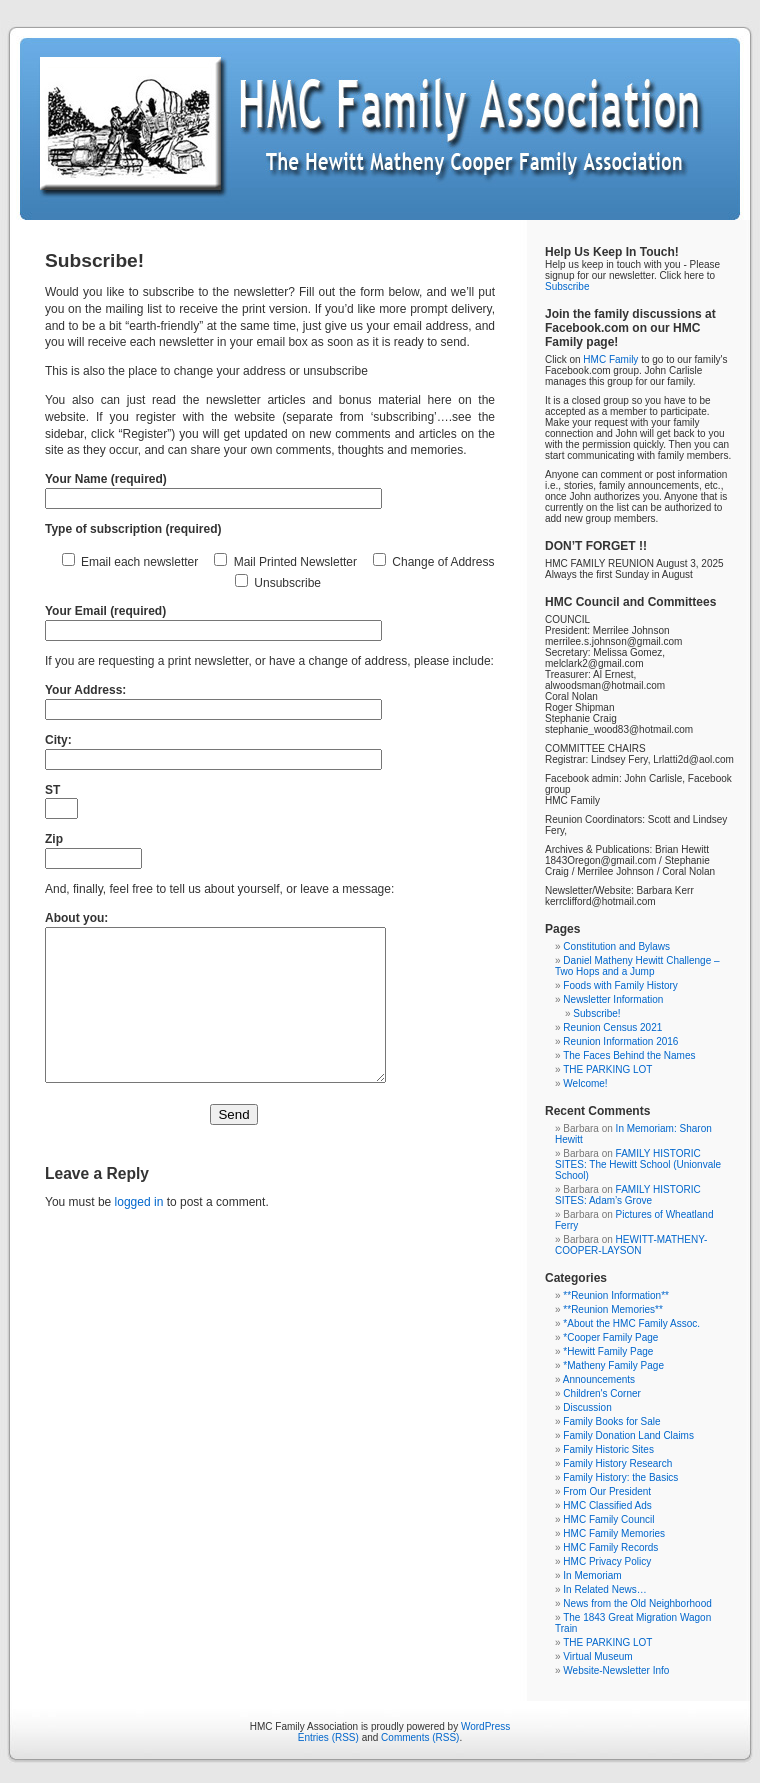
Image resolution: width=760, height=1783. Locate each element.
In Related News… (604, 1589)
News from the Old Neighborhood (637, 1603)
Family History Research (617, 1463)
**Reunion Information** (616, 1295)
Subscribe (567, 286)
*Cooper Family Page (610, 1337)
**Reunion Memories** (613, 1309)
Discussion (587, 1407)
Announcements (599, 1379)
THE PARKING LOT (607, 1069)
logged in (139, 1232)
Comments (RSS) (420, 1737)
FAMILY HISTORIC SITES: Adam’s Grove (628, 1195)
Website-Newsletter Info (616, 1670)
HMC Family (610, 359)
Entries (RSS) (328, 1737)
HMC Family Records (610, 1547)
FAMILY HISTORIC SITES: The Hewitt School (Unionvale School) (638, 1164)
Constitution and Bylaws (616, 946)
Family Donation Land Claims (628, 1435)
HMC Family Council (608, 1519)
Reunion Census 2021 (612, 1027)
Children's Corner (602, 1393)
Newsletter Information (613, 999)
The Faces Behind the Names (629, 1055)
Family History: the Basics (620, 1477)
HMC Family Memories (614, 1533)
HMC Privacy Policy (607, 1561)
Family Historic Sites (608, 1449)
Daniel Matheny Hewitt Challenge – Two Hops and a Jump (637, 966)
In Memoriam (592, 1575)
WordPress (485, 1726)
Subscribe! (596, 1013)
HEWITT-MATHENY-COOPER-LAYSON (631, 1245)
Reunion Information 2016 (620, 1041)
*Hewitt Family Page (608, 1351)
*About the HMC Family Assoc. (631, 1323)
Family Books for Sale (611, 1421)
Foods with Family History (620, 985)
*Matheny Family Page (613, 1365)
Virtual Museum (597, 1656)
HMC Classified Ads (607, 1505)
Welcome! (585, 1083)
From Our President (607, 1491)
